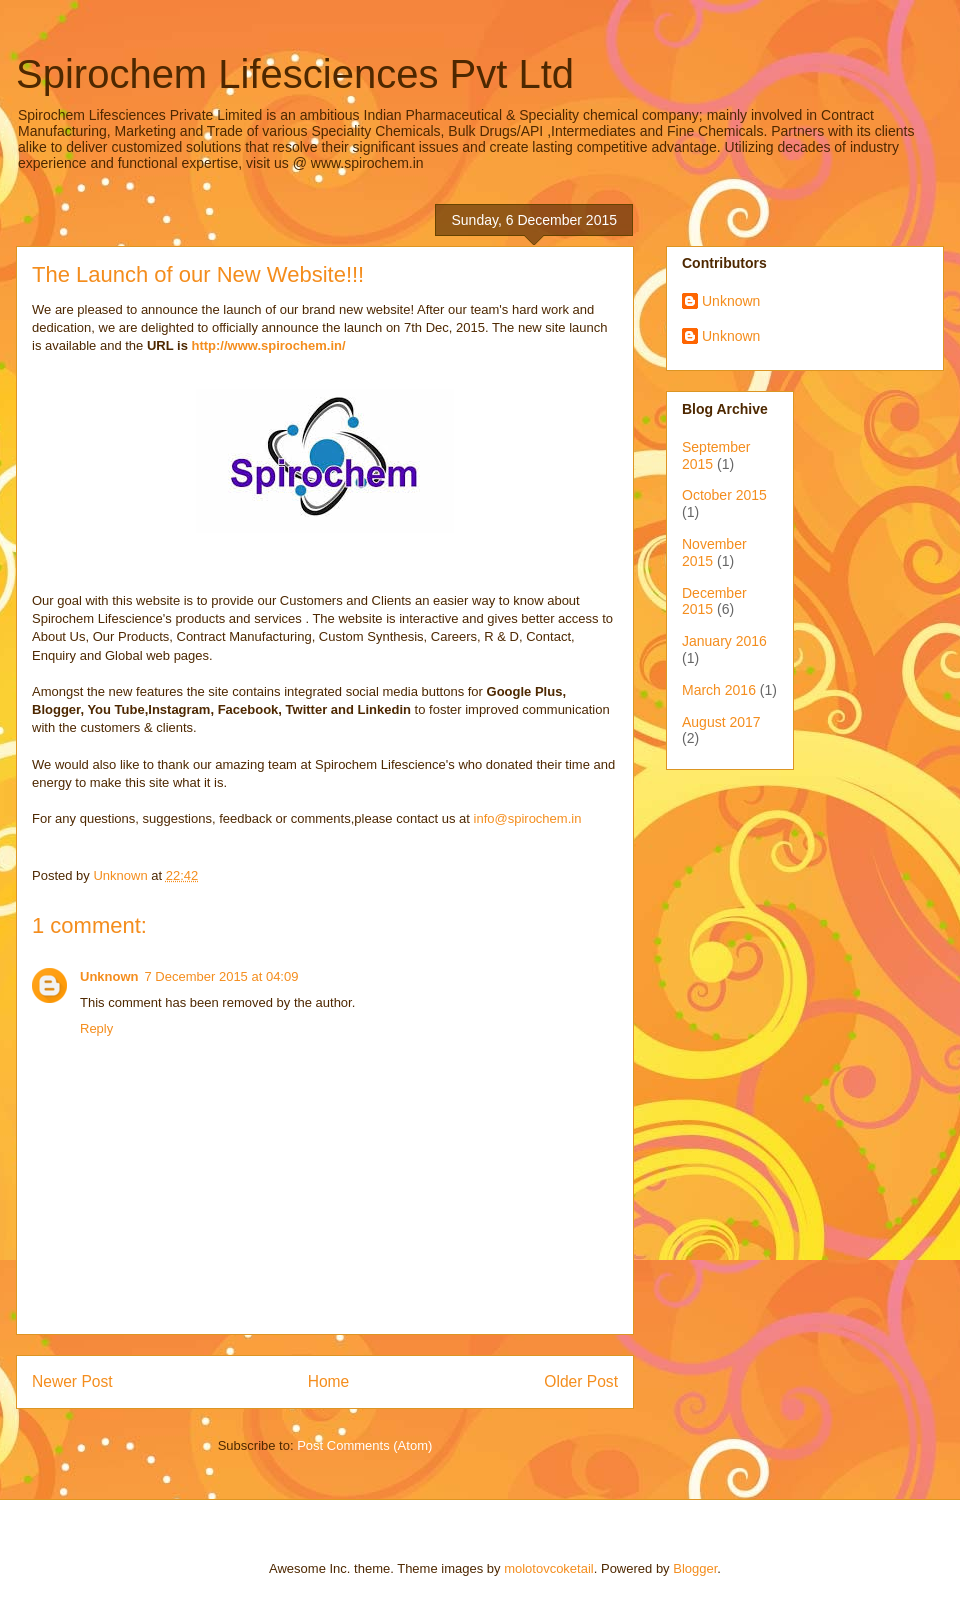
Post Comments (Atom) (364, 1445)
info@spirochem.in (528, 818)
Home (329, 1381)
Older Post (581, 1381)
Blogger (695, 1568)
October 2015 (724, 495)
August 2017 (721, 722)
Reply (96, 1028)
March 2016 (719, 690)
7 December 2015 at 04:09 (222, 976)
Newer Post (72, 1381)
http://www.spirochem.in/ (267, 345)
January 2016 (724, 641)
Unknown (109, 976)
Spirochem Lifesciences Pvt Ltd (295, 74)
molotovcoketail (549, 1568)
